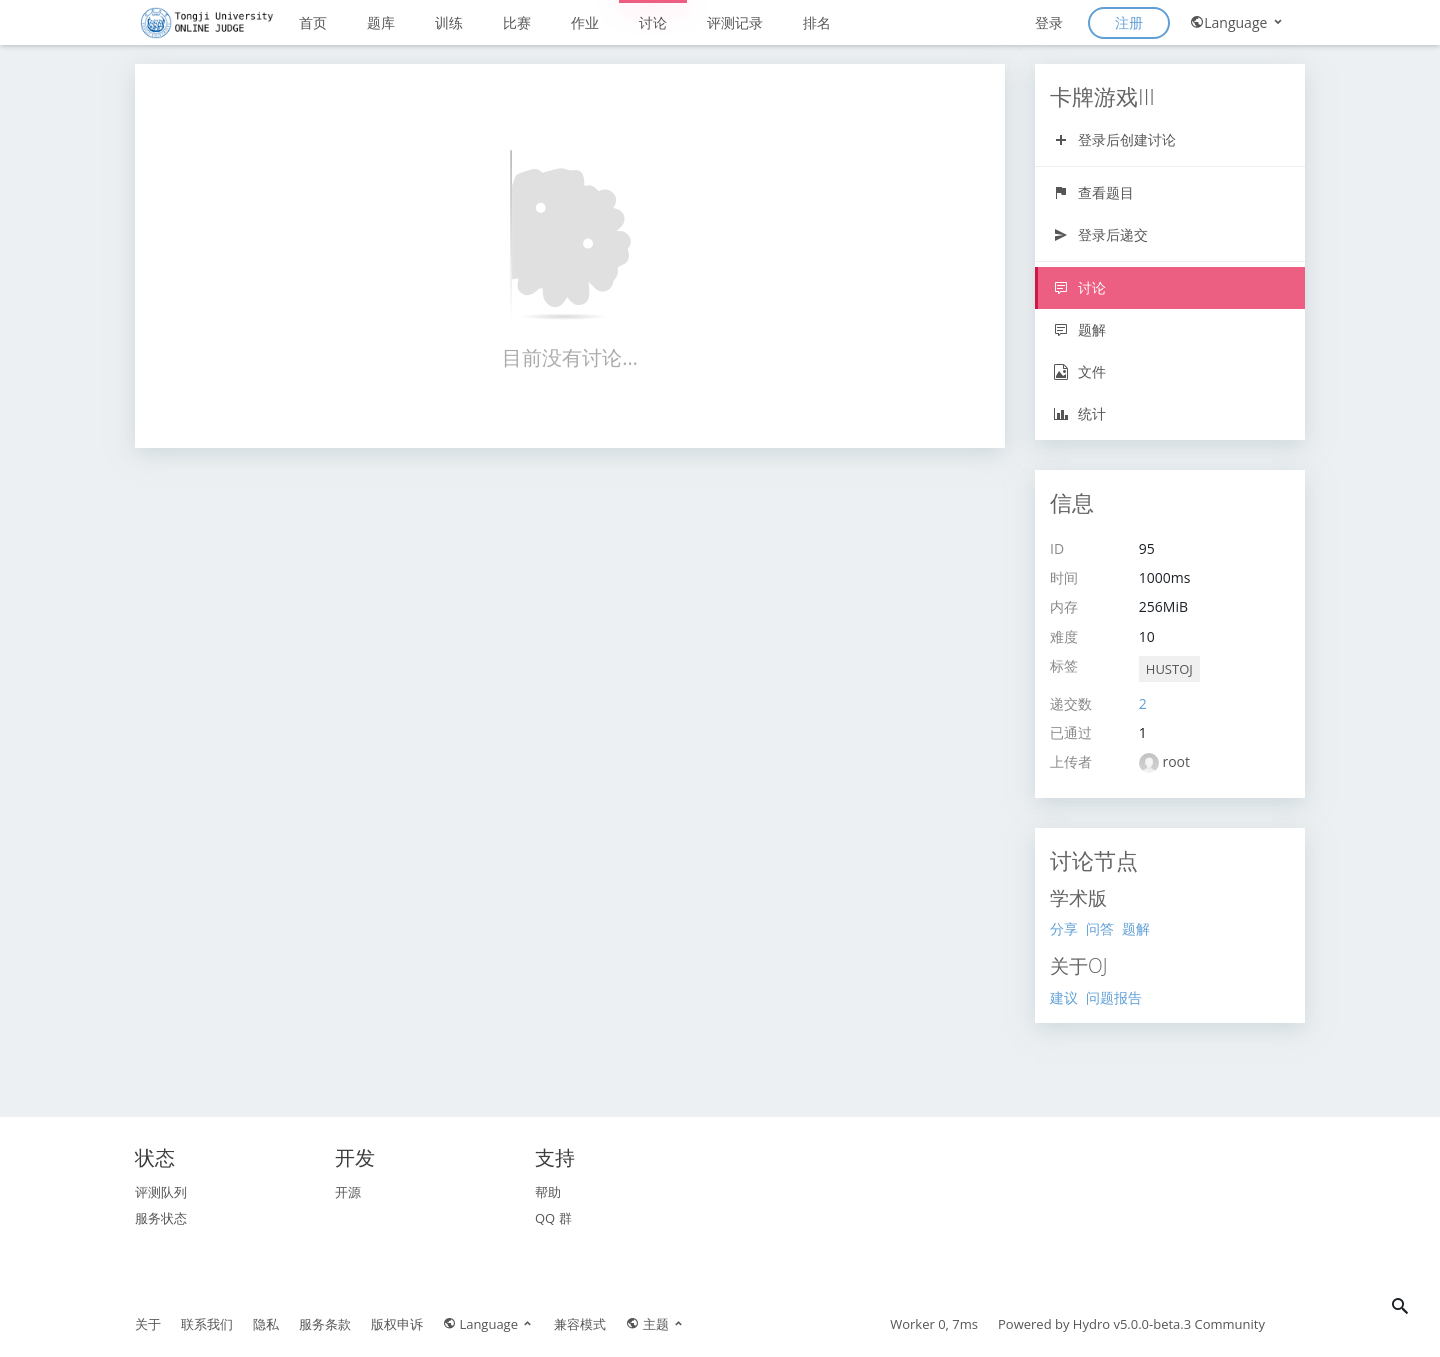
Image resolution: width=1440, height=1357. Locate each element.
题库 (381, 22)
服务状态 (161, 1218)
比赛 (517, 22)
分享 (1064, 928)
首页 (313, 22)
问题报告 (1114, 997)
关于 (148, 1324)
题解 (1079, 329)
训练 (449, 22)
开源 (348, 1192)
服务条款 (325, 1324)
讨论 (653, 22)
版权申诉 (397, 1324)
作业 (585, 22)
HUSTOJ (1169, 669)
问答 (1100, 928)
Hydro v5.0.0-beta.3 (1132, 1324)
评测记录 (735, 22)
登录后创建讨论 (1114, 139)
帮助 (548, 1192)
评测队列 (161, 1192)
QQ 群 (553, 1218)
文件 (1079, 371)
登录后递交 (1100, 234)
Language (1237, 22)
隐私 (266, 1324)
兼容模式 (580, 1324)
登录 (1049, 22)
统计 (1079, 413)
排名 (817, 22)
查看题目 (1093, 192)
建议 (1064, 997)
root (1176, 761)
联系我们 (207, 1324)
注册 (1129, 22)
